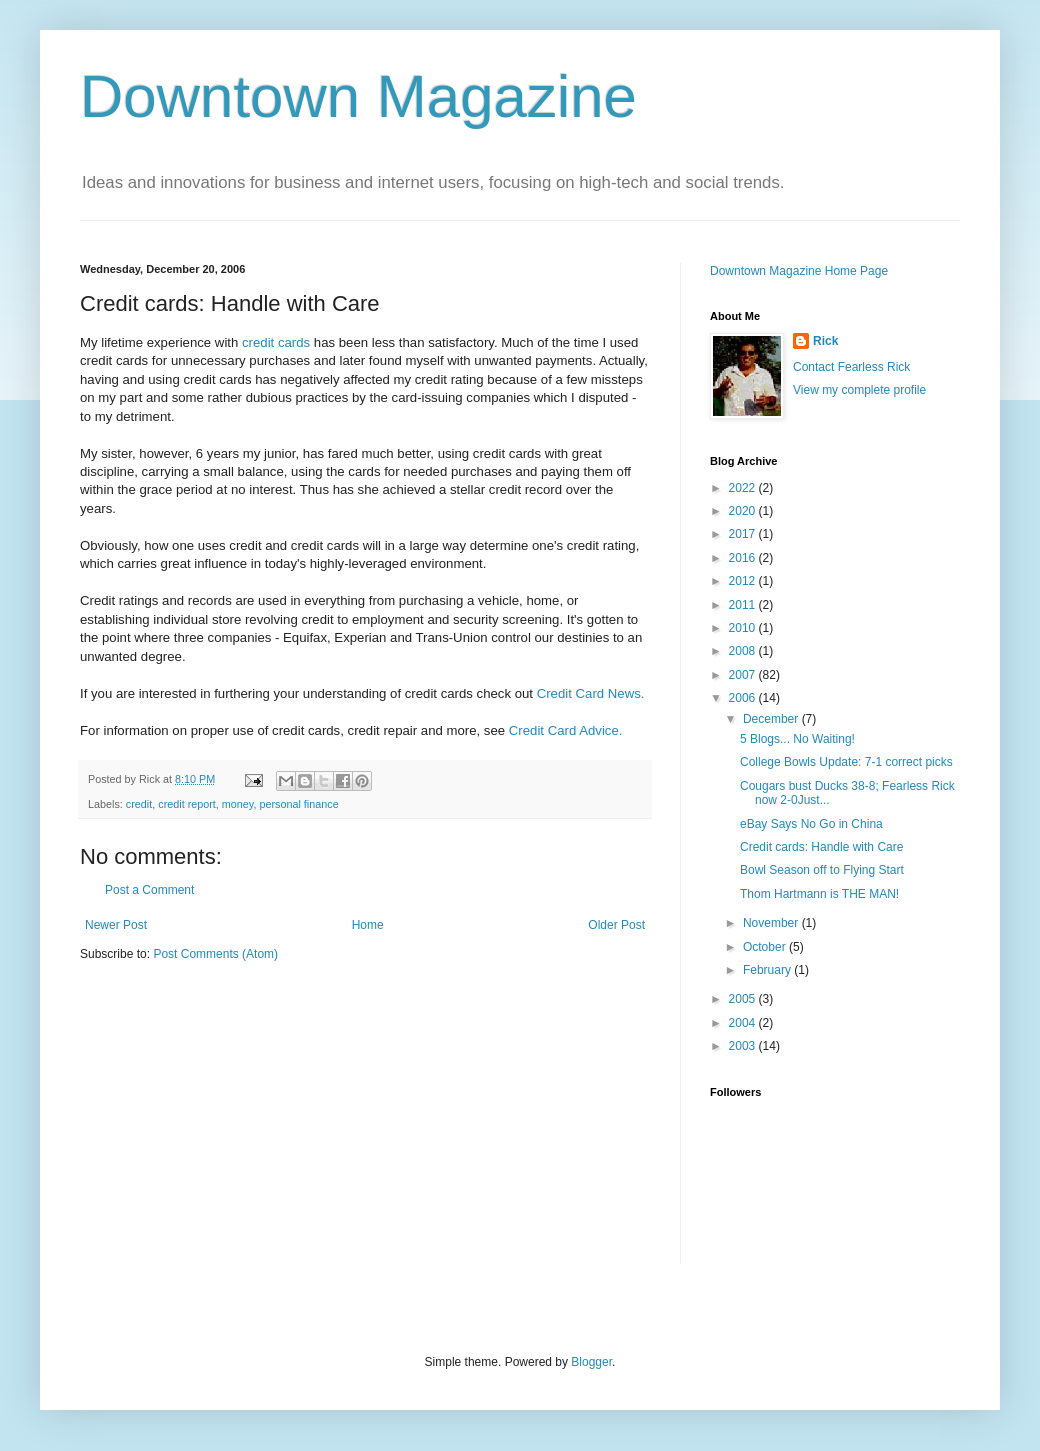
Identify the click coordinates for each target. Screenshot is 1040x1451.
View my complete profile (859, 390)
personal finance (298, 804)
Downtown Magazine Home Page (799, 271)
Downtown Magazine (358, 96)
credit (139, 804)
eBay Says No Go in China (811, 824)
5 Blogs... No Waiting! (797, 739)
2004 (744, 1023)
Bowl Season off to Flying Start (822, 870)
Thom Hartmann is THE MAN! (819, 894)
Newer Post (116, 925)
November (772, 923)
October (766, 947)
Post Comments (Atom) (215, 954)
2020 (744, 511)
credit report (187, 804)
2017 (744, 534)
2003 (744, 1046)
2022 (744, 488)
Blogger (591, 1362)
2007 (744, 675)
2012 (744, 581)
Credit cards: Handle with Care (821, 847)
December (772, 719)
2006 (744, 698)
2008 (744, 651)
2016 (744, 558)
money (238, 804)
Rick (825, 341)
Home (368, 925)
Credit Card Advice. (566, 730)
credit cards (276, 342)
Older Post (616, 925)
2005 (744, 999)
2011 (744, 605)
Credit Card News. (591, 693)
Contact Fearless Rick (851, 367)
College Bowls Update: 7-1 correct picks (846, 762)
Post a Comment (149, 890)
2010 (744, 628)
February (768, 970)
